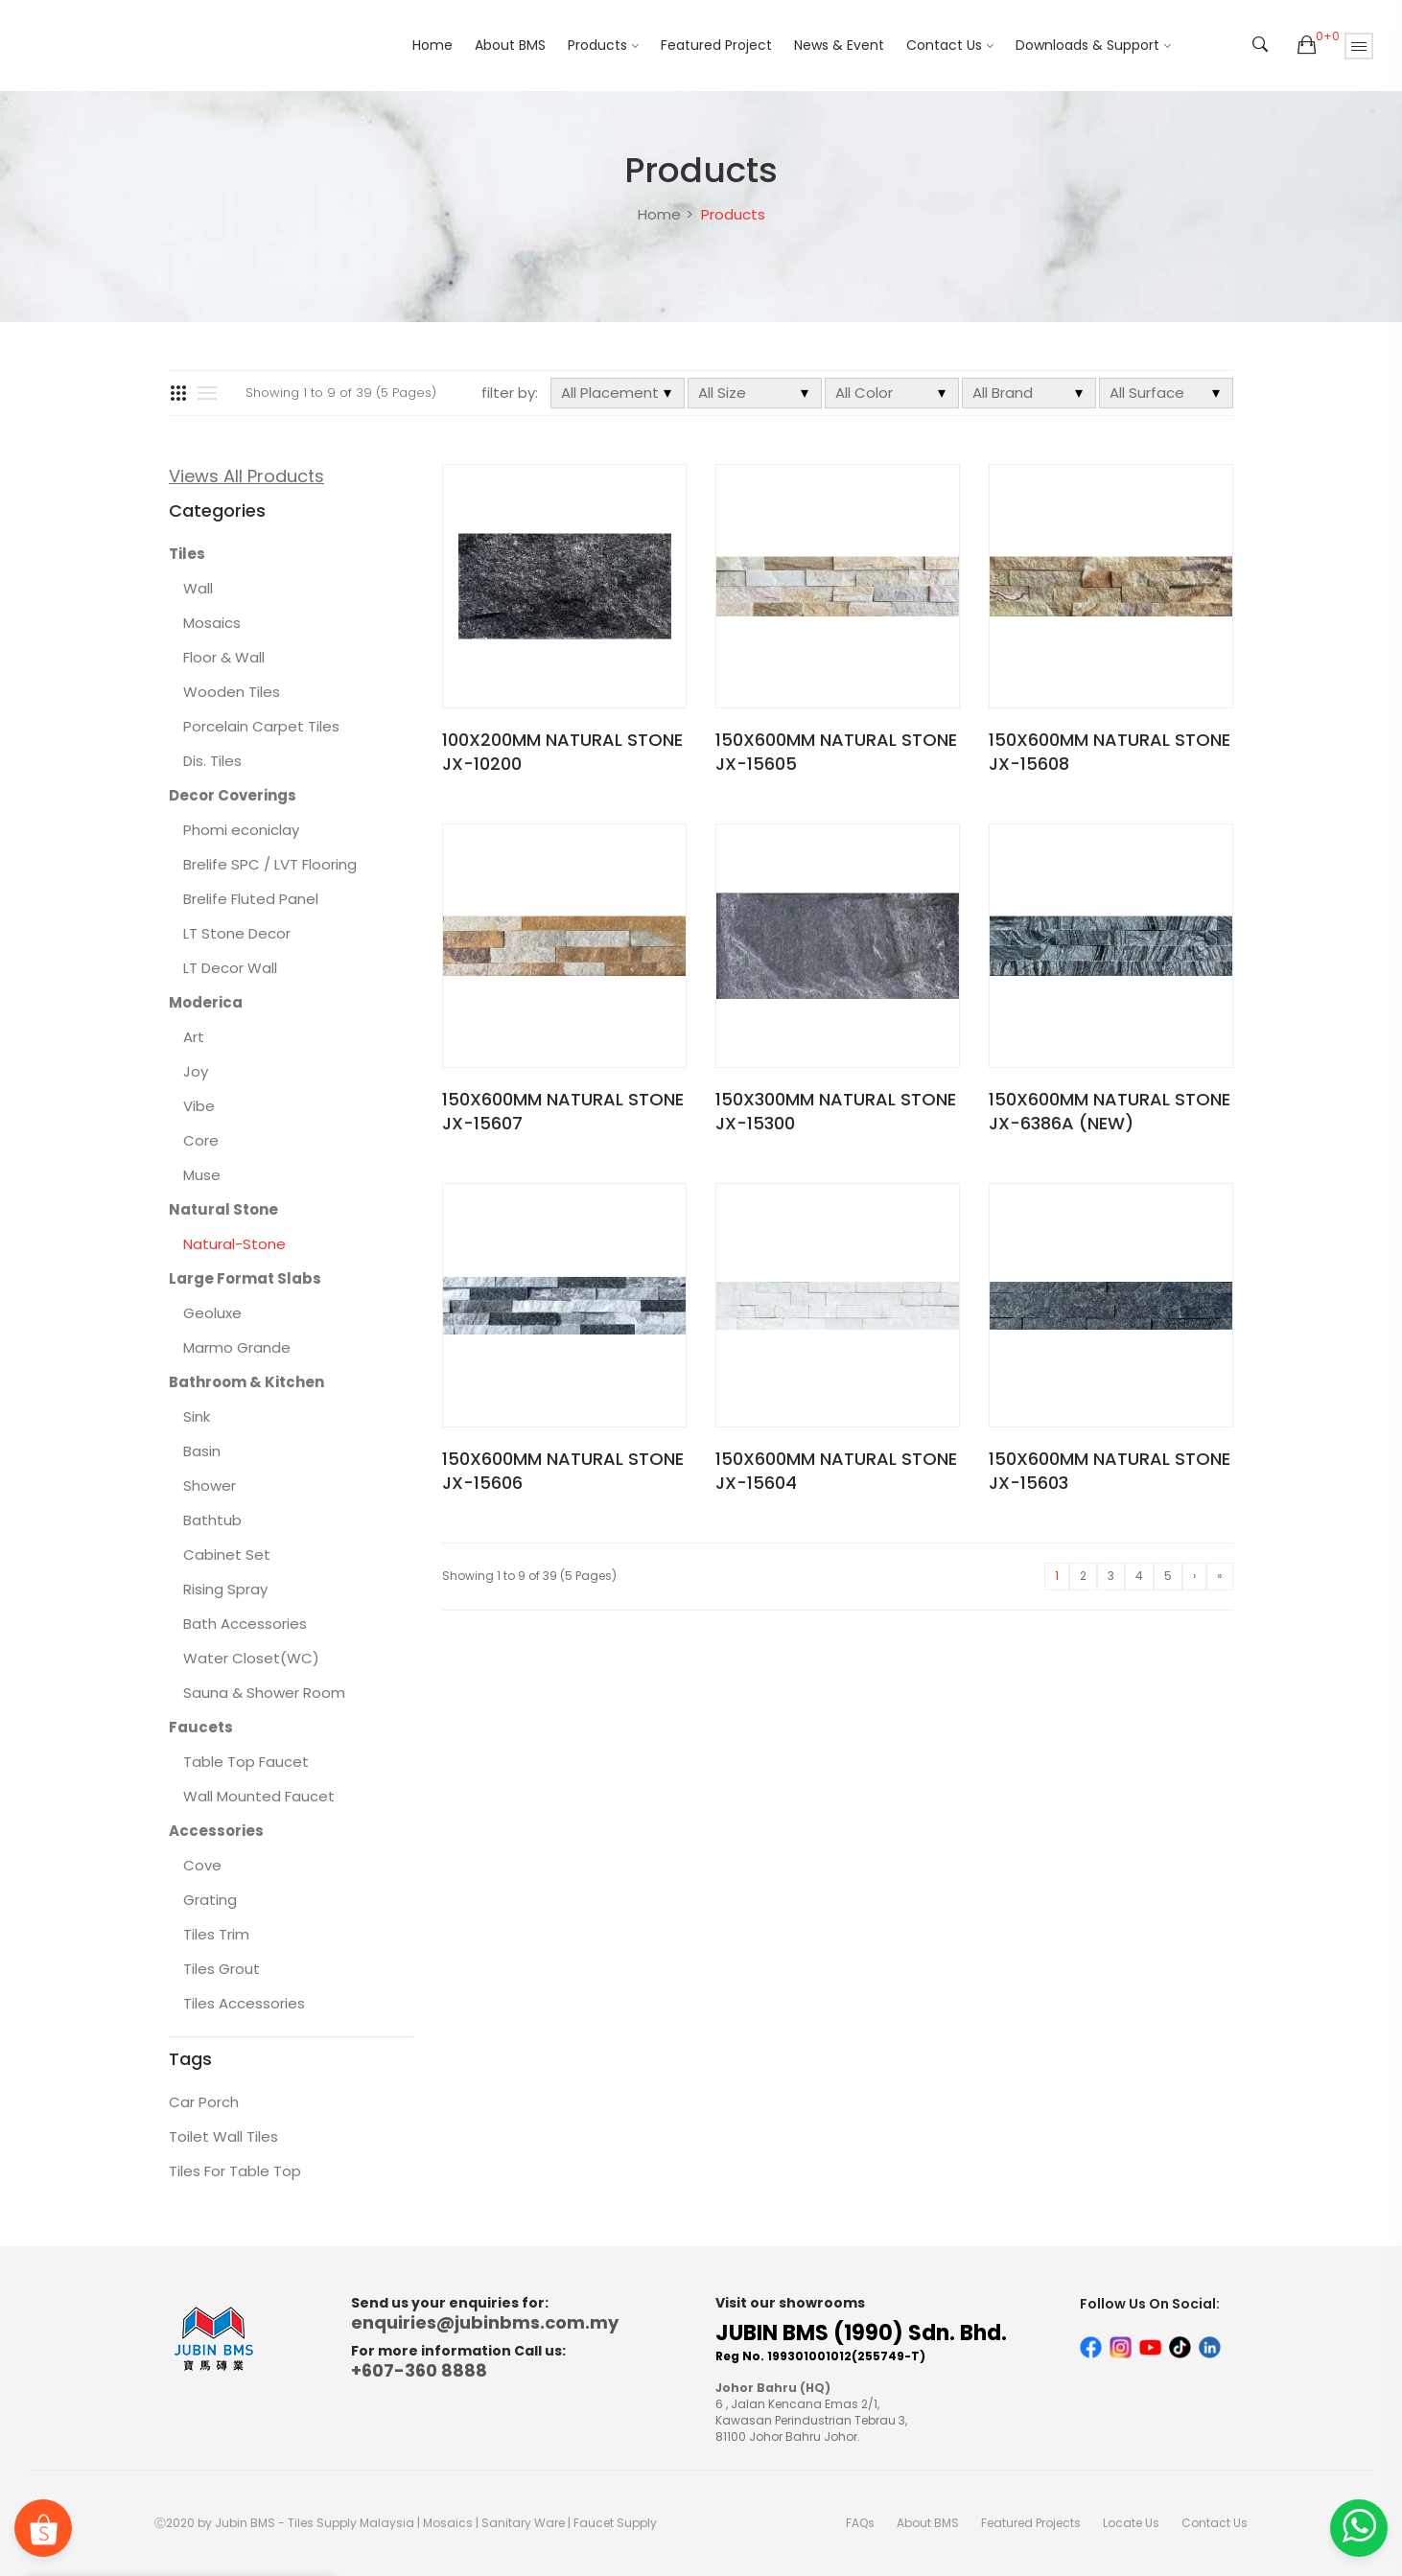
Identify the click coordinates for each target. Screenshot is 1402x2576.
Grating (210, 1900)
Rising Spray (225, 1589)
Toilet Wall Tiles (223, 2136)
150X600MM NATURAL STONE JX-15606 (563, 1471)
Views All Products (246, 476)
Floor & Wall (224, 657)
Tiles (187, 554)
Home (432, 45)
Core (201, 1140)
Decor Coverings (232, 795)
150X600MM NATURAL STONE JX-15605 (836, 752)
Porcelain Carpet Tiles (261, 726)
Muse (202, 1175)
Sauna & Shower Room (264, 1693)
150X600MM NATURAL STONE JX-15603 (1109, 1471)
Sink (196, 1416)
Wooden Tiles (231, 692)
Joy (195, 1071)
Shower (209, 1485)
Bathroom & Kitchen (246, 1382)
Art (193, 1037)
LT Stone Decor (237, 933)
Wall (198, 588)
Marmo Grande (237, 1347)
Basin (202, 1451)
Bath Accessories (245, 1623)
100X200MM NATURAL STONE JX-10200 (562, 752)
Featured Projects (1031, 2523)
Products (597, 45)
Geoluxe (212, 1313)
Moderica (206, 1002)
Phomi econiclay (241, 830)
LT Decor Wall (230, 968)
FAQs (860, 2523)
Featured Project (716, 45)
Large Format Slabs (245, 1278)
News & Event (839, 45)
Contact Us (944, 45)
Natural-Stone (234, 1244)
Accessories (216, 1831)
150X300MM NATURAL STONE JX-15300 (835, 1111)
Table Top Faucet (246, 1762)
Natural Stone (223, 1209)
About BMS (510, 45)
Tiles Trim (216, 1934)
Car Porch (204, 2102)
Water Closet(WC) (251, 1658)
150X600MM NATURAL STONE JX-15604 (836, 1471)
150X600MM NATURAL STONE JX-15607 (563, 1111)
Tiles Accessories (244, 2003)
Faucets (201, 1727)
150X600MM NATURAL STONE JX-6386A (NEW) (1109, 1111)
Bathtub (212, 1520)
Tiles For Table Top (235, 2171)
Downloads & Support (1087, 45)
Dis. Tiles (212, 761)
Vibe (199, 1106)
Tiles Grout (221, 1969)
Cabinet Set (226, 1554)
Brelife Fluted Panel (250, 899)
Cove (202, 1865)
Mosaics (212, 623)
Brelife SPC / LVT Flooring (270, 864)
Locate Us (1131, 2523)
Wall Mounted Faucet (259, 1796)
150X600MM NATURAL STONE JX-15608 (1109, 752)
